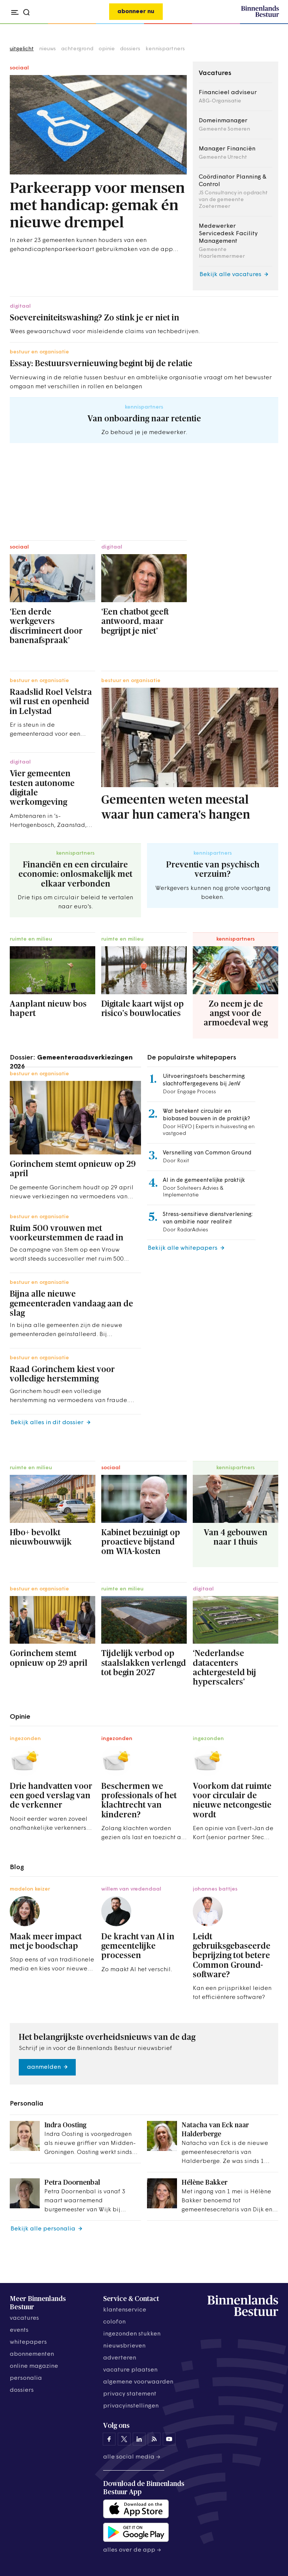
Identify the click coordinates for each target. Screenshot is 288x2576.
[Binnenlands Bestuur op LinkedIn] (139, 2439)
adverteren (119, 2358)
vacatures (24, 2318)
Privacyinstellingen (131, 2406)
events (19, 2330)
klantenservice (124, 2310)
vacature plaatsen (130, 2370)
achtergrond (77, 49)
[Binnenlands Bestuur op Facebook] (109, 2439)
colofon (114, 2322)
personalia (26, 2378)
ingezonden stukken (131, 2334)
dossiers (130, 49)
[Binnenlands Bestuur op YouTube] (169, 2439)
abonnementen (32, 2354)
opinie (107, 49)
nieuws (47, 49)
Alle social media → (131, 2457)
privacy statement (129, 2394)
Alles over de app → (132, 2550)
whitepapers (28, 2342)
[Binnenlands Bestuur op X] (124, 2439)
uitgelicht (22, 49)
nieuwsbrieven (124, 2346)
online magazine (34, 2366)
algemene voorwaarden (138, 2382)
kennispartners (165, 49)
